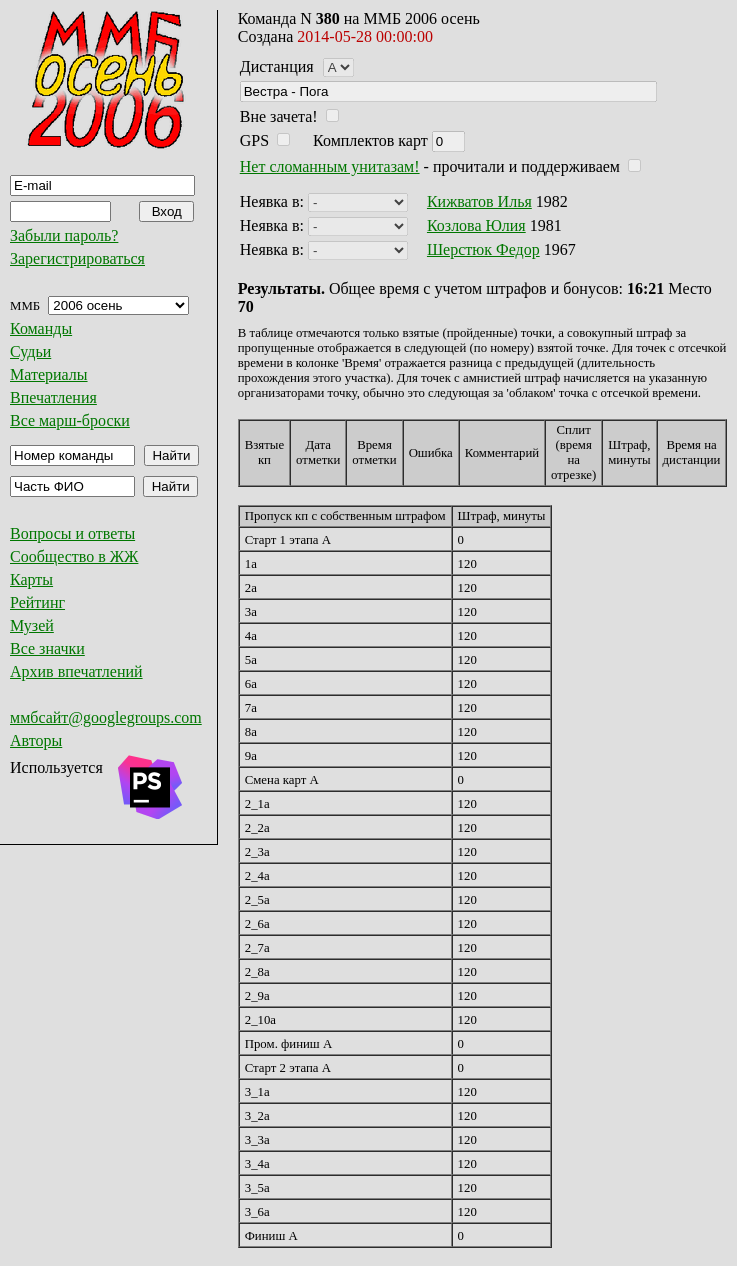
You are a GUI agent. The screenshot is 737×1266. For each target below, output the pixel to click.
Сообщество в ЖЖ (74, 556)
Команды (41, 328)
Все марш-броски (70, 420)
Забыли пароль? (64, 235)
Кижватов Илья (479, 201)
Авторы (36, 740)
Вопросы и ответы (72, 533)
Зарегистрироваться (77, 258)
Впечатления (53, 397)
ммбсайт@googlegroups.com (106, 717)
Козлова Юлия (476, 225)
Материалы (49, 374)
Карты (31, 579)
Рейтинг (37, 602)
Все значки (47, 648)
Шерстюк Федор (483, 249)
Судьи (30, 351)
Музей (32, 625)
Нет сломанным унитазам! (330, 166)
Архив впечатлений (76, 671)
